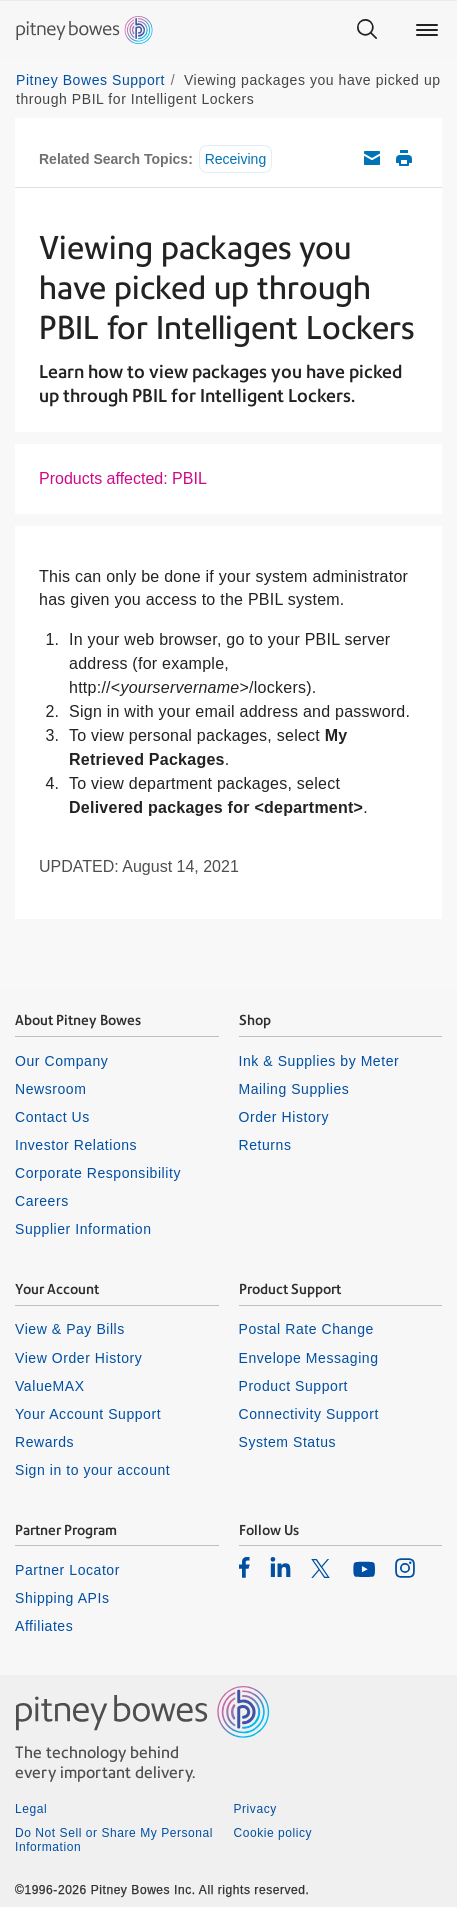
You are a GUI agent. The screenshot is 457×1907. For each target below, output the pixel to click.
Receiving (235, 159)
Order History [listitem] (284, 1117)
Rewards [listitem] (44, 1442)
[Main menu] (427, 30)
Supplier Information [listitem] (83, 1229)
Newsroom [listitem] (50, 1089)
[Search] (367, 30)
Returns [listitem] (265, 1145)
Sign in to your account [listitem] (92, 1470)
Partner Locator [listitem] (67, 1570)
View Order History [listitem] (78, 1358)
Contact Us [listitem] (52, 1117)
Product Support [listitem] (294, 1386)
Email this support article (372, 158)
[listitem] (244, 1567)
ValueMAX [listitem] (50, 1386)
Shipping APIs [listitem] (62, 1598)
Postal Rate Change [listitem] (306, 1329)
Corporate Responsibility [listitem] (98, 1173)
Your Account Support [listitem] (88, 1414)
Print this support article (404, 158)
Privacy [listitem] (255, 1809)
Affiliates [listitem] (44, 1626)
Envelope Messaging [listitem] (309, 1358)
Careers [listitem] (42, 1201)
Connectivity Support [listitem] (309, 1414)
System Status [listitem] (288, 1442)
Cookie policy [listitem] (273, 1833)
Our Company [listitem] (61, 1061)
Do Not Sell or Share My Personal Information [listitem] (114, 1840)
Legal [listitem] (31, 1809)
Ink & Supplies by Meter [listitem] (319, 1061)
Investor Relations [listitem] (76, 1145)
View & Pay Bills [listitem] (70, 1329)
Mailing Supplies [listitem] (294, 1089)
